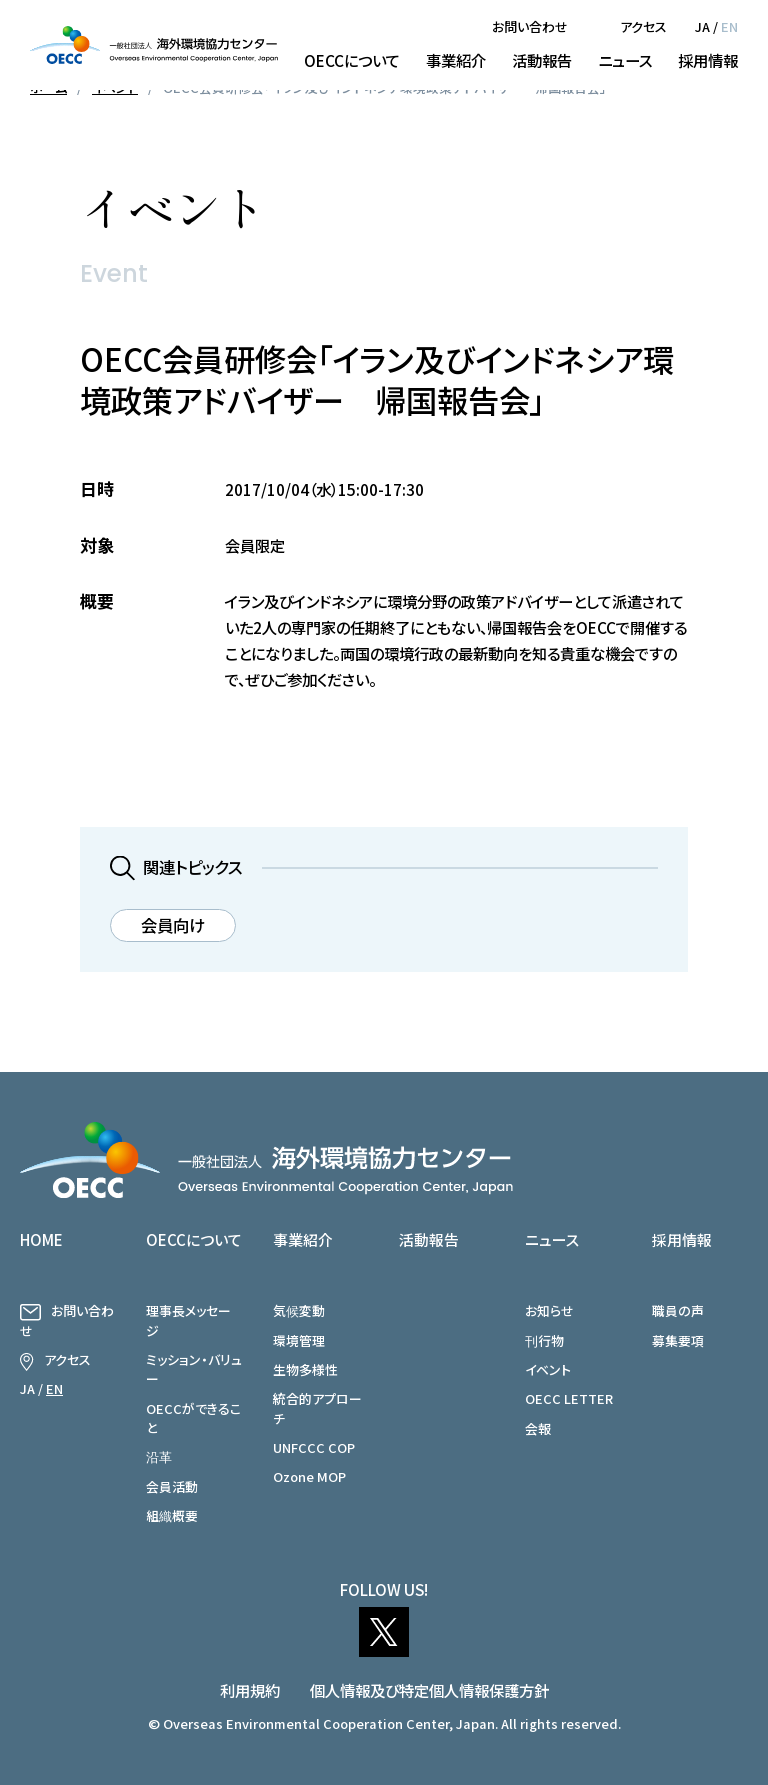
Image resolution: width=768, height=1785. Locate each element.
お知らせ (549, 1310)
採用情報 (708, 60)
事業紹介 (456, 60)
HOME (41, 1239)
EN (729, 26)
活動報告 (542, 60)
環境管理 (299, 1340)
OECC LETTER (569, 1398)
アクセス (643, 26)
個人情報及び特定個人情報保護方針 (429, 1690)
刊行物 (544, 1340)
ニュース (625, 60)
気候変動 (299, 1310)
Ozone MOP (309, 1476)
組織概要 (172, 1515)
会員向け (173, 925)
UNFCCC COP (314, 1447)
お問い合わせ (530, 26)
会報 (538, 1428)
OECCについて (352, 60)
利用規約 (250, 1690)
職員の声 (678, 1310)
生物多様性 (305, 1369)
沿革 (159, 1456)
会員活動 (172, 1486)
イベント (548, 1369)
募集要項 (678, 1340)
